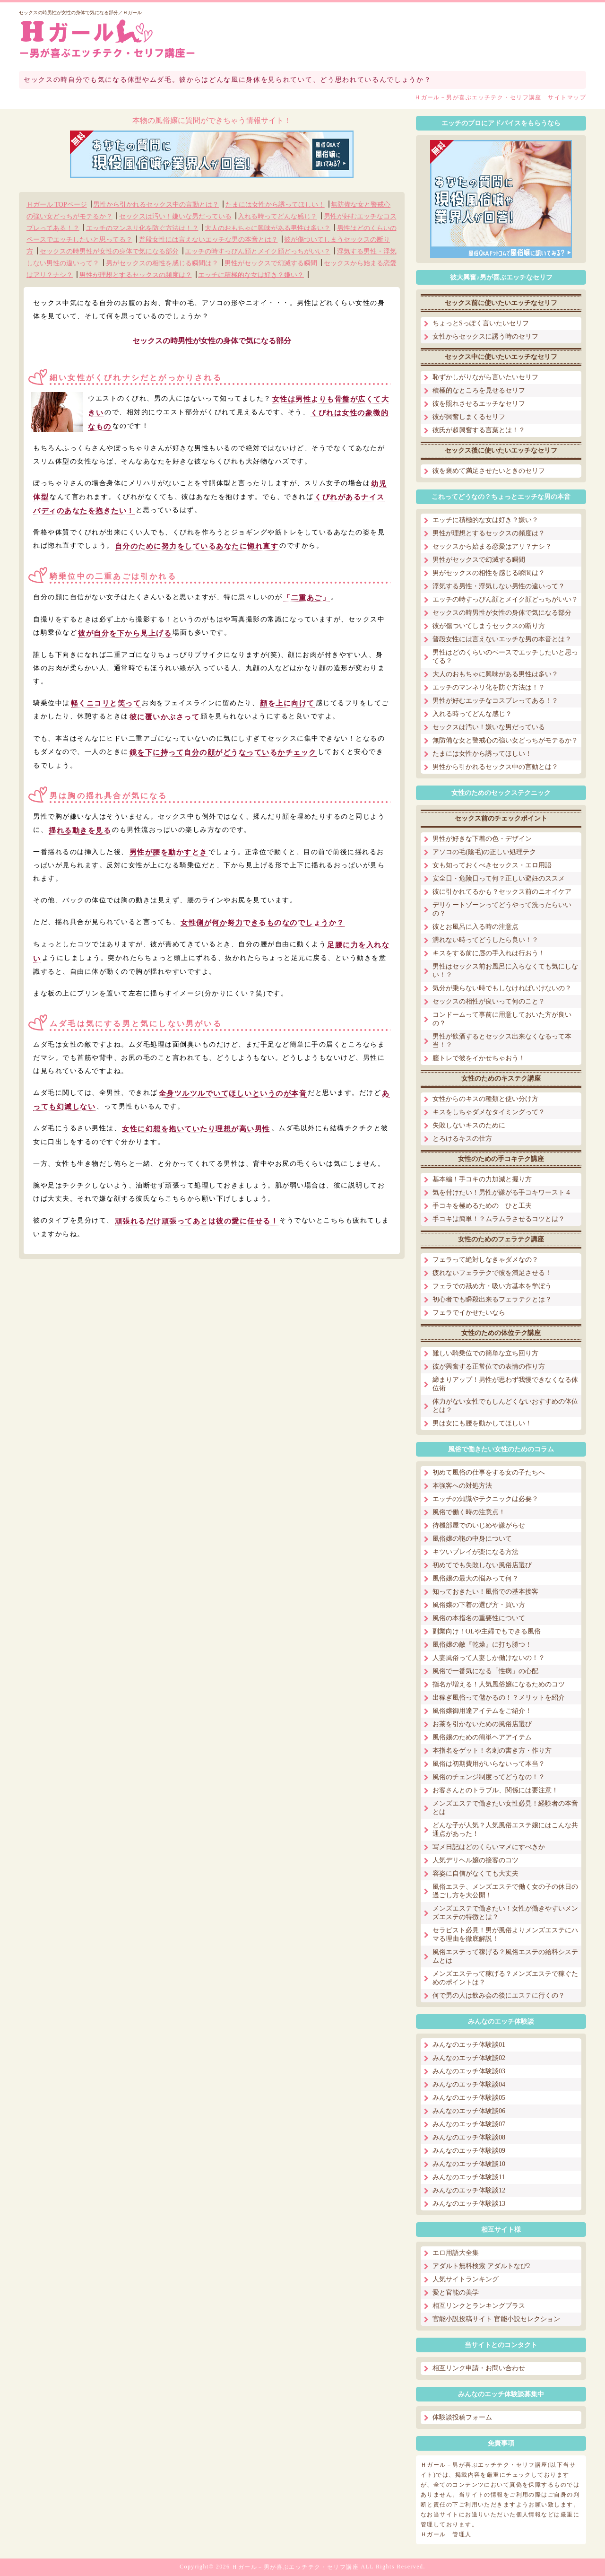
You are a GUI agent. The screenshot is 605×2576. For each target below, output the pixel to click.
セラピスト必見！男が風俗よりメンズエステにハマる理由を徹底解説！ (505, 1934)
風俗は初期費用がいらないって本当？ (488, 1763)
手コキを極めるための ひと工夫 (482, 1205)
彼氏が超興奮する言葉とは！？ (478, 430)
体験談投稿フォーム (462, 2417)
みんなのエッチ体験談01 (468, 2044)
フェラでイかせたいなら (468, 1312)
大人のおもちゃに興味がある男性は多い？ (267, 227)
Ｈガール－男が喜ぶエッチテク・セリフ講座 (295, 2567)
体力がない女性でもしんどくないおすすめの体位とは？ (505, 1406)
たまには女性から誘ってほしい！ (275, 204)
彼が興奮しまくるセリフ (468, 416)
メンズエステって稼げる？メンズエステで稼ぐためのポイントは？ (505, 1978)
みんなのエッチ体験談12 (468, 2190)
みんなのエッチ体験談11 (468, 2177)
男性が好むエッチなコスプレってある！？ (495, 700)
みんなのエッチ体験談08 (468, 2137)
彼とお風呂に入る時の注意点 (475, 926)
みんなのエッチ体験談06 (468, 2110)
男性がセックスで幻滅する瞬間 (271, 263)
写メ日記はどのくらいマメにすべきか (488, 1847)
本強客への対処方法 (462, 1485)
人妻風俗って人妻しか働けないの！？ (488, 1657)
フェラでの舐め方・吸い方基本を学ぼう (492, 1286)
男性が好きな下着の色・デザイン (482, 838)
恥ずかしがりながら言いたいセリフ (485, 377)
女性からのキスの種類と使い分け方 (485, 1098)
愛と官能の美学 (455, 2292)
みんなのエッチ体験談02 (468, 2057)
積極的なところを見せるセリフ (478, 390)
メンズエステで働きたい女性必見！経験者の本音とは (505, 1808)
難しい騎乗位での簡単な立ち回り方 (485, 1353)
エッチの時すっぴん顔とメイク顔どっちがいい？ (257, 251)
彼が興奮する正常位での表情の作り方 (488, 1366)
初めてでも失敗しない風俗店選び (482, 1565)
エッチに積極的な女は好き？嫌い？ (251, 274)
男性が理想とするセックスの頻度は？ (135, 274)
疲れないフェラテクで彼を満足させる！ (492, 1272)
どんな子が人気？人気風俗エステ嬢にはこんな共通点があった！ (505, 1829)
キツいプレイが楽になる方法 (475, 1551)
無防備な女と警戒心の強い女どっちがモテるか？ (505, 740)
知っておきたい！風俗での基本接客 (485, 1591)
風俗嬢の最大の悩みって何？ (475, 1578)
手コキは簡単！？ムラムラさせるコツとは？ (498, 1219)
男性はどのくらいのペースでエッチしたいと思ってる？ (505, 656)
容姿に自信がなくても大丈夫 (475, 1873)
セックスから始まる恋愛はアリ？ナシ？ (492, 546)
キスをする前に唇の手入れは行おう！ (488, 953)
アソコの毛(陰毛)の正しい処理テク (484, 852)
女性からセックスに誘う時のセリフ (485, 336)
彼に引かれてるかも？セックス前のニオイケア (501, 891)
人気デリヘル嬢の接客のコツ (475, 1860)
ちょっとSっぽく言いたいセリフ (480, 323)
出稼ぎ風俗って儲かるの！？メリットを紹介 (498, 1697)
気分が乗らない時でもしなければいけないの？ (501, 988)
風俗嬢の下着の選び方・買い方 (478, 1604)
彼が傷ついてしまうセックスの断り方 (488, 625)
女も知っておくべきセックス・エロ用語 (492, 865)
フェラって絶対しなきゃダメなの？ (485, 1259)
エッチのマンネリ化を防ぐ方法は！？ (142, 227)
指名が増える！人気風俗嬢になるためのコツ (498, 1684)
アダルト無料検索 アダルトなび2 (481, 2266)
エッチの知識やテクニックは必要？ (485, 1498)
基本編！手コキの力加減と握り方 (482, 1179)
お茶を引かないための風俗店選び (482, 1724)
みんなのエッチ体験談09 (468, 2150)
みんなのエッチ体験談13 (468, 2203)
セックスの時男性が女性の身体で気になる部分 (109, 251)
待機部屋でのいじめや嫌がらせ (478, 1525)
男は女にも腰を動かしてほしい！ (482, 1423)
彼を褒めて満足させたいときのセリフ (488, 470)
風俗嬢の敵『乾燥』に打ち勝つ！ (482, 1644)
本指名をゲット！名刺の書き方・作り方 (492, 1750)
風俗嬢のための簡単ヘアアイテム (482, 1737)
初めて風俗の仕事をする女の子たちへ (488, 1472)
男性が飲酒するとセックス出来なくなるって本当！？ (501, 1040)
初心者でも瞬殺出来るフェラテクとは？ (492, 1299)
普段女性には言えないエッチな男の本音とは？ (208, 239)
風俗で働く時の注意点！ (468, 1512)
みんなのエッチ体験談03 (468, 2071)
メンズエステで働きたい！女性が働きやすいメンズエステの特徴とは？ (505, 1913)
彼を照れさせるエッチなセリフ (478, 403)
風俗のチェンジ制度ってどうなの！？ (488, 1777)
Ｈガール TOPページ (56, 204)
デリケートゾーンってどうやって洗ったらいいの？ (501, 909)
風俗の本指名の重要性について (478, 1618)
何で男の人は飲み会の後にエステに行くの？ (498, 1995)
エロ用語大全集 (455, 2252)
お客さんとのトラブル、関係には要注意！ (495, 1790)
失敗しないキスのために (468, 1125)
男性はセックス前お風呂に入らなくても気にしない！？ (505, 970)
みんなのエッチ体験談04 (468, 2084)
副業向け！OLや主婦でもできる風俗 (486, 1631)
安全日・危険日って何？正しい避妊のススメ (498, 878)
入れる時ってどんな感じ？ (277, 216)
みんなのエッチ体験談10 (468, 2163)
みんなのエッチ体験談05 (468, 2097)
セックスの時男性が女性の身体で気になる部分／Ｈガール (80, 12)
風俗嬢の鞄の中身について (472, 1538)
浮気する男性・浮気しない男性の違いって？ (498, 586)
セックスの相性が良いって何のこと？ (488, 1001)
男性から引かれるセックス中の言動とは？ (156, 204)
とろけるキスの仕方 (462, 1138)
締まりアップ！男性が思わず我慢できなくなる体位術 (505, 1384)
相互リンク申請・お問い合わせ (478, 2368)
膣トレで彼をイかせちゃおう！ (478, 1058)
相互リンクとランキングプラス (478, 2305)
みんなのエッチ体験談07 (468, 2124)
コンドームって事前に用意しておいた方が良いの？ (501, 1019)
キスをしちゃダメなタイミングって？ (488, 1112)
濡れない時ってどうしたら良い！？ (485, 939)
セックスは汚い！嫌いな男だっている (175, 216)
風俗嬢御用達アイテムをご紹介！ (482, 1710)
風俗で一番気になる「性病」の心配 (485, 1671)
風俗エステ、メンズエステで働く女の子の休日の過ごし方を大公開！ (505, 1891)
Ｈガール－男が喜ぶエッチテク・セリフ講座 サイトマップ (500, 97)
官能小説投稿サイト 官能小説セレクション (496, 2319)
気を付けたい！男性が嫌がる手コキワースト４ (501, 1192)
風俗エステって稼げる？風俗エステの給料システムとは (505, 1956)
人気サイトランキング (465, 2279)
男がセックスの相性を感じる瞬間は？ (162, 263)
